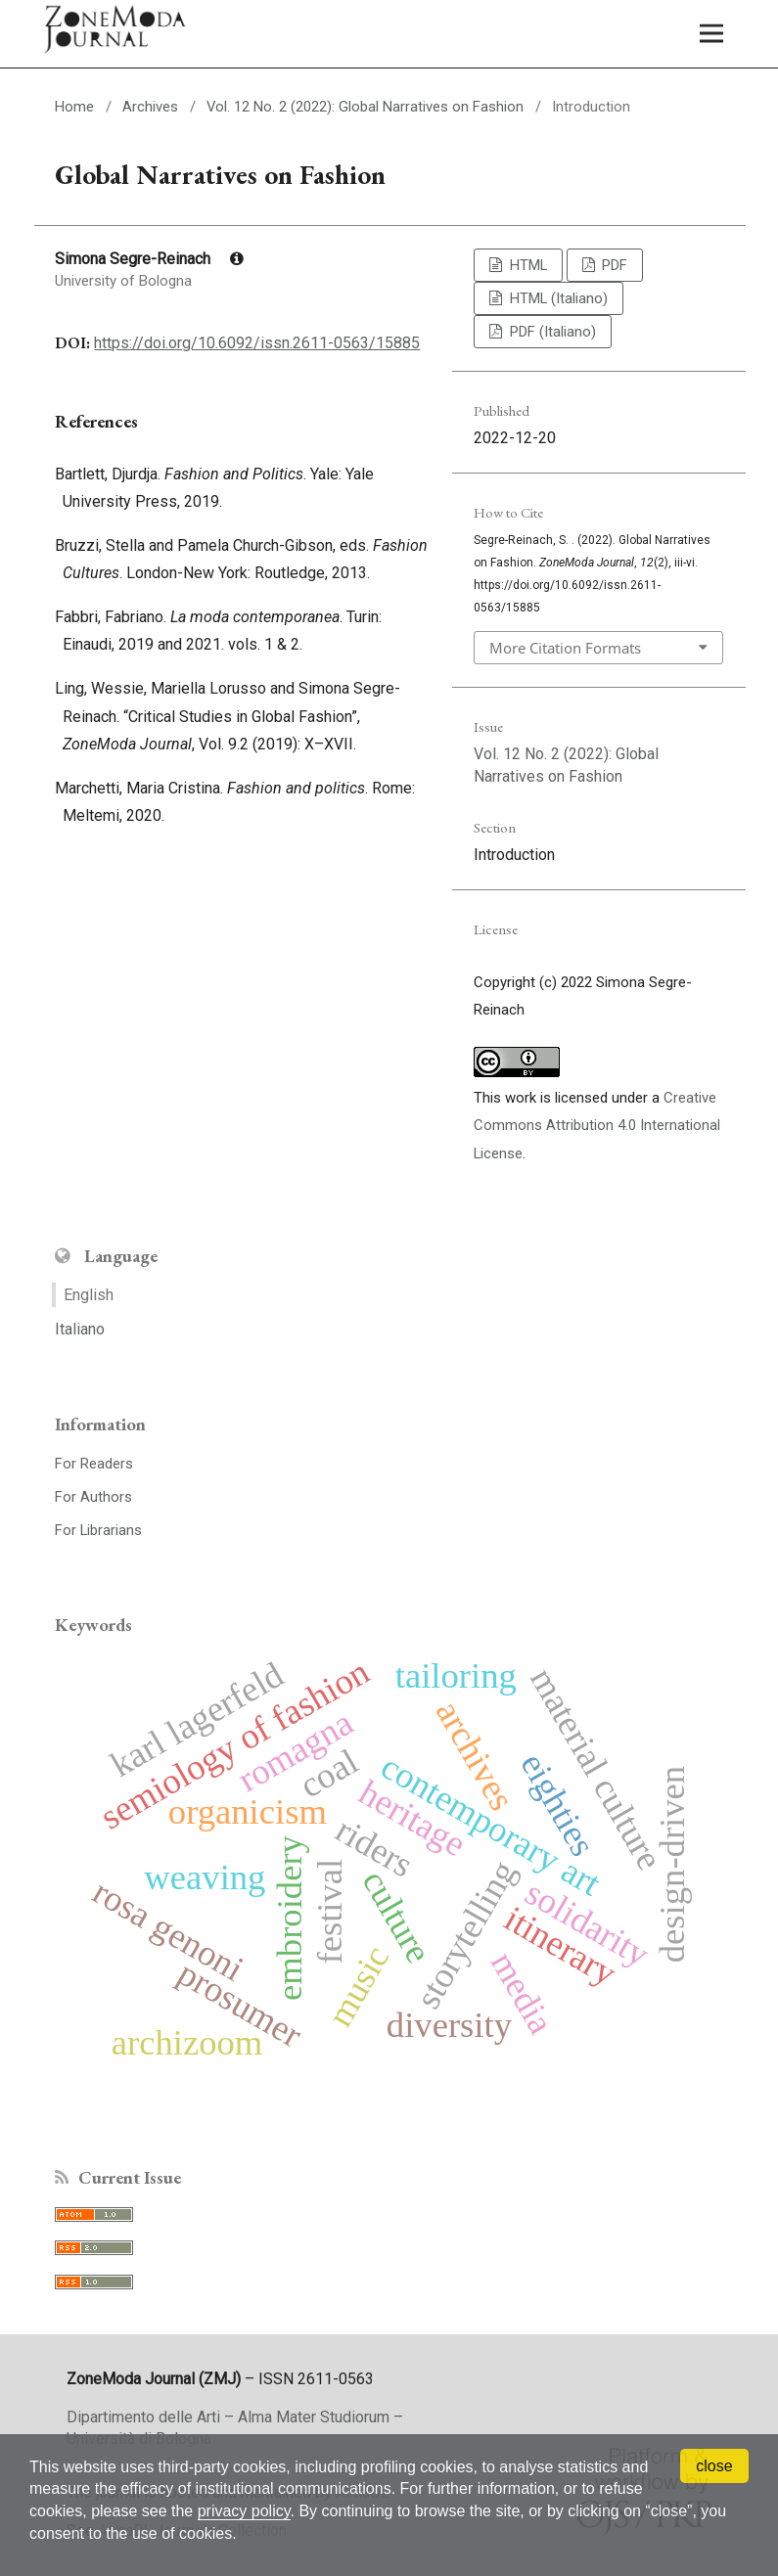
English (89, 1295)
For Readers (94, 1463)
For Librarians (98, 1530)
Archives (150, 106)
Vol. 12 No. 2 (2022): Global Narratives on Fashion (365, 106)
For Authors (93, 1497)
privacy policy (244, 2511)
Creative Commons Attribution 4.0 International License (597, 1125)
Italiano (80, 1329)
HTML (526, 265)
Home (74, 106)
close (714, 2466)
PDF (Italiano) (551, 331)
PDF (612, 265)
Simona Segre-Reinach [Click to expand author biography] (149, 258)
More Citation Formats (565, 647)
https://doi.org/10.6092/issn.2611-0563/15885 (257, 343)
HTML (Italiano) (557, 298)
